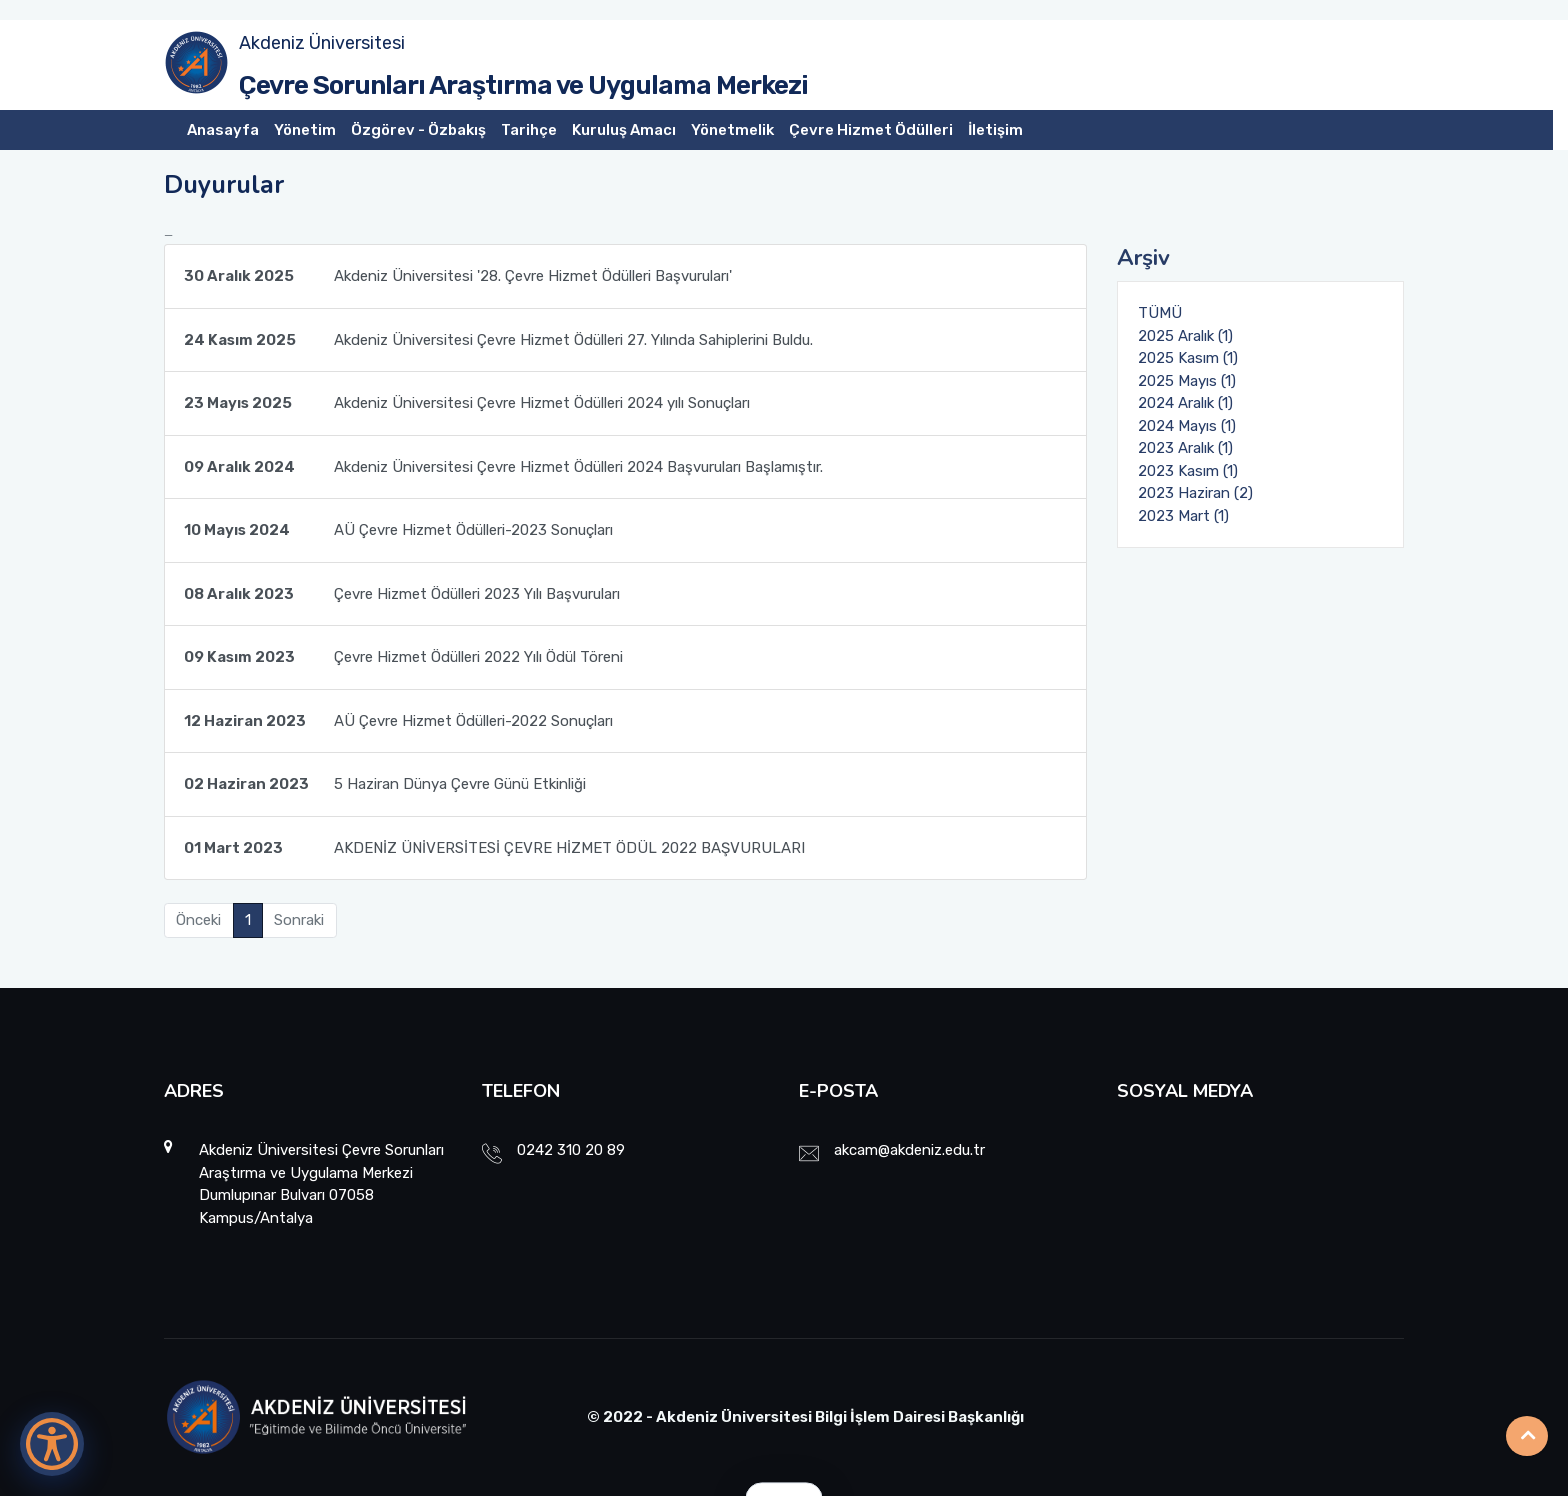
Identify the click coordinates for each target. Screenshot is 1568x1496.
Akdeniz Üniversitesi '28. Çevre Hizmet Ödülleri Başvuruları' (458, 276)
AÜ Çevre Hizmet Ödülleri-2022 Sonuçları (398, 721)
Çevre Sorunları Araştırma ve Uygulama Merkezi (523, 85)
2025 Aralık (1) (1185, 336)
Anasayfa (223, 130)
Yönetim (305, 130)
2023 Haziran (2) (1195, 493)
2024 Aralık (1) (1185, 403)
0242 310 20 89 (571, 1150)
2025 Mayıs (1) (1187, 381)
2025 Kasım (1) (1188, 358)
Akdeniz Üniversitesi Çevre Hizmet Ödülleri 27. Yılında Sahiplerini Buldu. (498, 340)
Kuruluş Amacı (624, 130)
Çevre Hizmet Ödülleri (871, 130)
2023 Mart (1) (1183, 516)
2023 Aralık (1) (1185, 448)
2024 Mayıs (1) (1187, 426)
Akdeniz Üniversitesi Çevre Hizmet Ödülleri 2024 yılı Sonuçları (467, 403)
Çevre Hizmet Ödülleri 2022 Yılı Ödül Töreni (403, 657)
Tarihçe (529, 130)
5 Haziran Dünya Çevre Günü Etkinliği (385, 784)
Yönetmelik (732, 130)
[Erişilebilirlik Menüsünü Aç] (52, 1444)
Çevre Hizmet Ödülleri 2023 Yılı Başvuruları (402, 594)
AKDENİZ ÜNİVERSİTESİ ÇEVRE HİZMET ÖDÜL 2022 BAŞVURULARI (494, 848)
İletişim (995, 130)
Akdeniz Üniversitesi (322, 43)
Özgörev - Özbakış (418, 130)
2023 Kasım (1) (1188, 471)
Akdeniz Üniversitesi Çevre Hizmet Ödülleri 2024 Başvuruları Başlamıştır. (503, 467)
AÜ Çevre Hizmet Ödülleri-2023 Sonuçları (398, 530)
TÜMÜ (1160, 313)
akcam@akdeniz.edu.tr (909, 1150)
